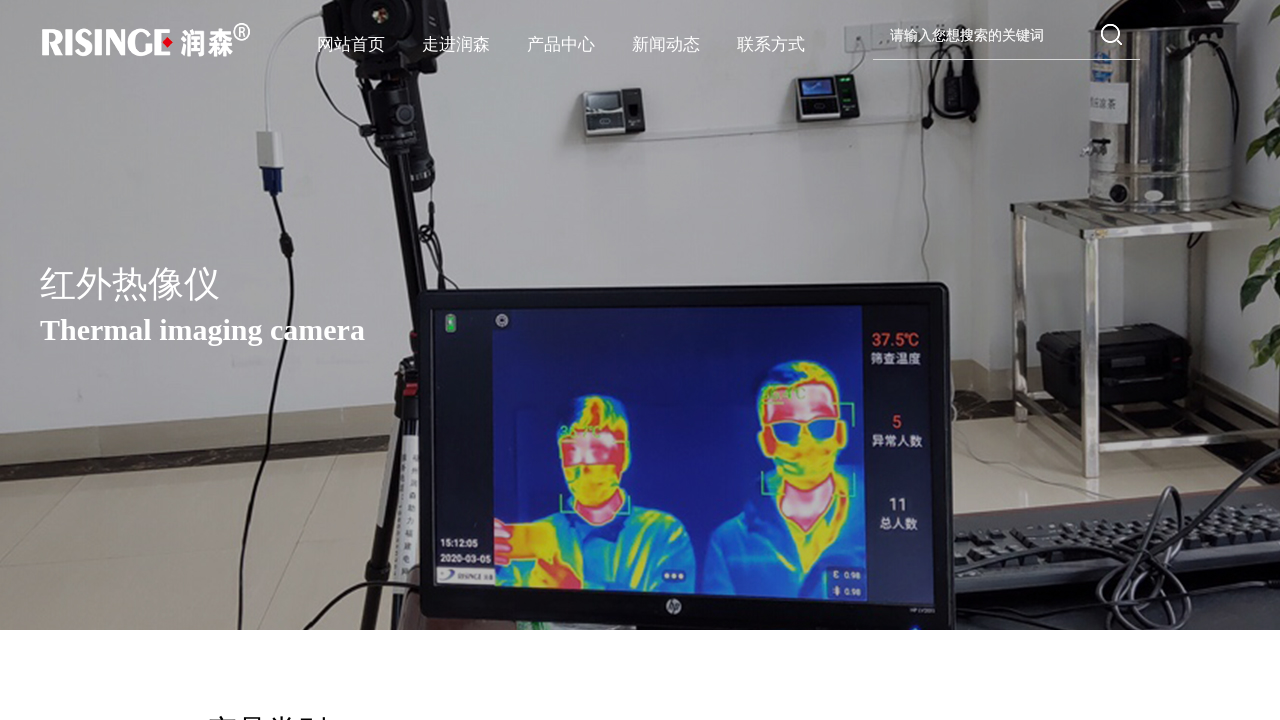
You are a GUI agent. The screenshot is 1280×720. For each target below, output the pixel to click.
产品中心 (561, 44)
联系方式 (771, 44)
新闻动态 (666, 44)
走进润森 (456, 44)
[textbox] (985, 36)
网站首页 (351, 44)
